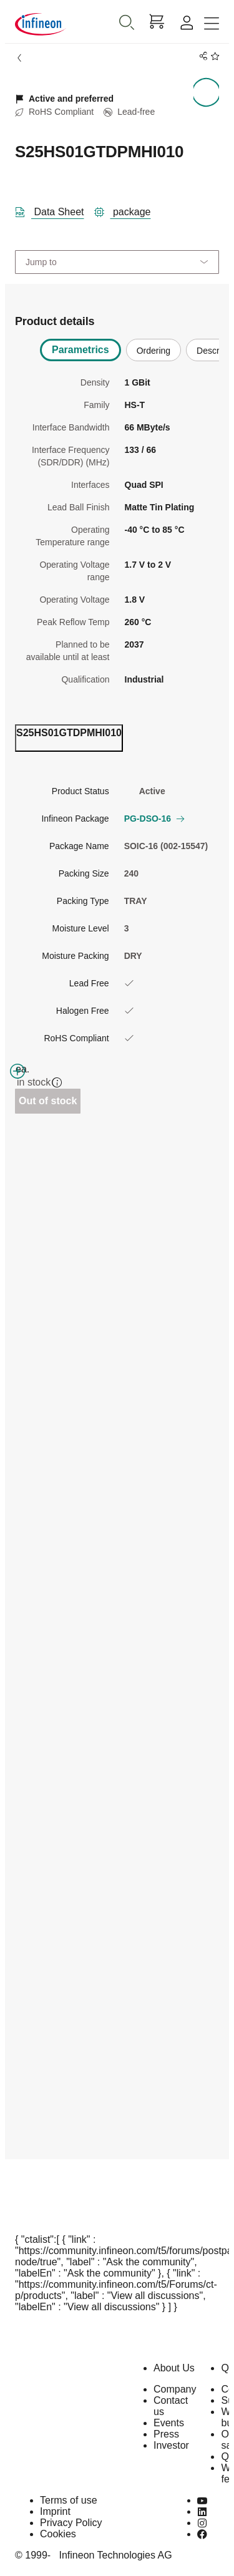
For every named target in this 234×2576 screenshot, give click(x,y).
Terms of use (68, 2500)
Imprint (55, 2511)
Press (166, 2434)
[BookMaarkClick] (213, 56)
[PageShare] (201, 56)
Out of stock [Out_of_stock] (48, 1101)
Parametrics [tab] (80, 349)
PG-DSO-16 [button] (153, 819)
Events (169, 2423)
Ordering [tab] (153, 351)
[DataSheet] (54, 209)
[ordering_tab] (69, 738)
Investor (171, 2445)
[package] (127, 209)
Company (175, 2389)
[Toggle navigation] (211, 24)
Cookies (58, 2534)
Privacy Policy (71, 2522)
